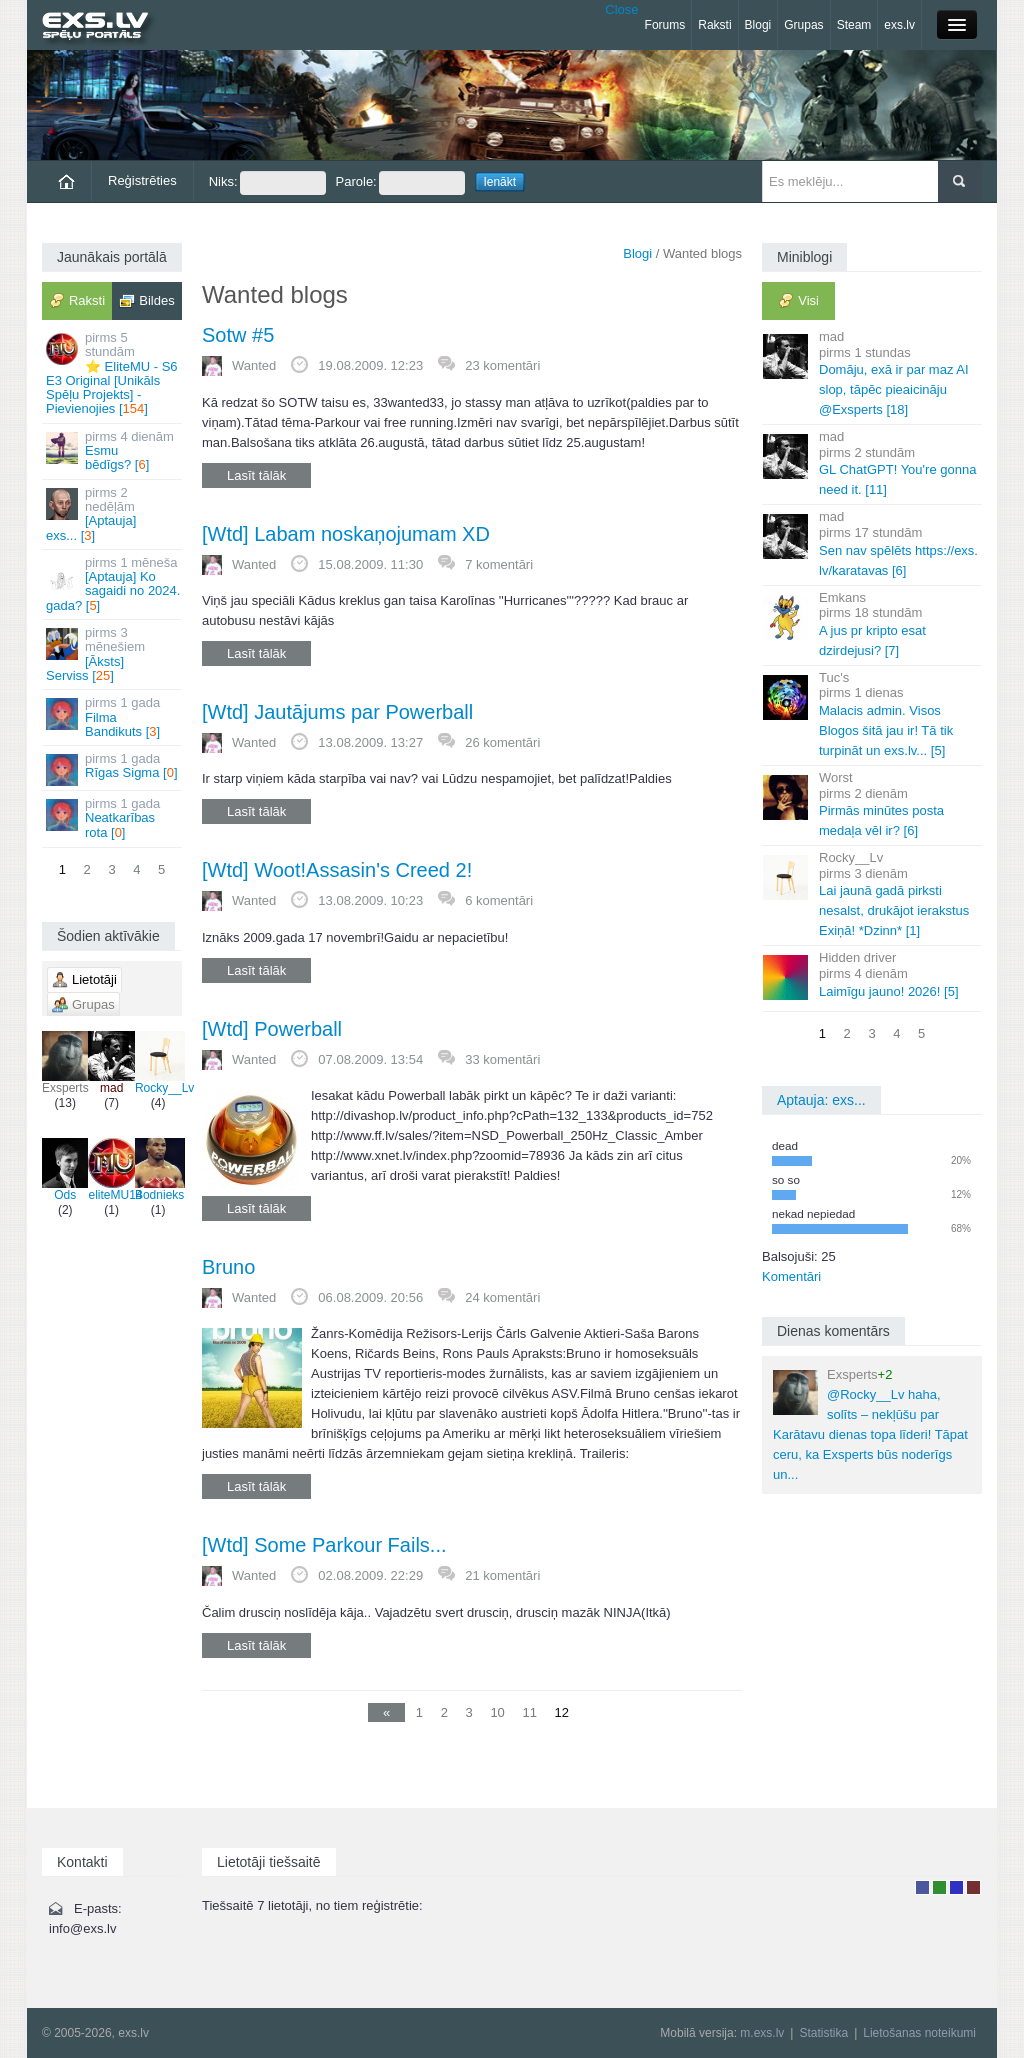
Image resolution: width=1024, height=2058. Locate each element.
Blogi (758, 25)
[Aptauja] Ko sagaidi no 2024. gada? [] (113, 584)
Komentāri (791, 1276)
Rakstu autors (939, 1887)
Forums (665, 25)
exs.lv (899, 25)
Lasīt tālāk (256, 475)
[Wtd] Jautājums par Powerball (337, 712)
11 (529, 1712)
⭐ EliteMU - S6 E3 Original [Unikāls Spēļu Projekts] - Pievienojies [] (113, 373)
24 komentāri (502, 1297)
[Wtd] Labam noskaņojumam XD (346, 534)
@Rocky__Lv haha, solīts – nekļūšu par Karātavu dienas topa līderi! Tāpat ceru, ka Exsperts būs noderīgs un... (870, 1424)
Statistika (823, 2033)
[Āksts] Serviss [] (113, 654)
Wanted (254, 365)
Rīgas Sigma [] (113, 768)
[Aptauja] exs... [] (113, 514)
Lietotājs (922, 1887)
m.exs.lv (762, 2033)
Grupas (803, 25)
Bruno (228, 1267)
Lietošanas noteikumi (919, 2033)
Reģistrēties (142, 180)
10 (497, 1712)
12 (562, 1712)
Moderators (956, 1887)
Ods (65, 1170)
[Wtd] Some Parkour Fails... (324, 1545)
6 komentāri (499, 900)
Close (621, 9)
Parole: (400, 183)
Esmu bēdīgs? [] (113, 451)
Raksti (714, 25)
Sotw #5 (238, 335)
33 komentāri (502, 1059)
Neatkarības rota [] (113, 818)
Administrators (973, 1887)
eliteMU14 (115, 1170)
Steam (854, 25)
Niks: (267, 183)
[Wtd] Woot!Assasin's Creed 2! (337, 870)
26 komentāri (502, 742)
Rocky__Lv (164, 1063)
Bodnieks (159, 1170)
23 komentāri (502, 365)
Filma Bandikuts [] (113, 717)
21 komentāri (502, 1575)
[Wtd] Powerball (272, 1029)
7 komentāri (499, 564)
